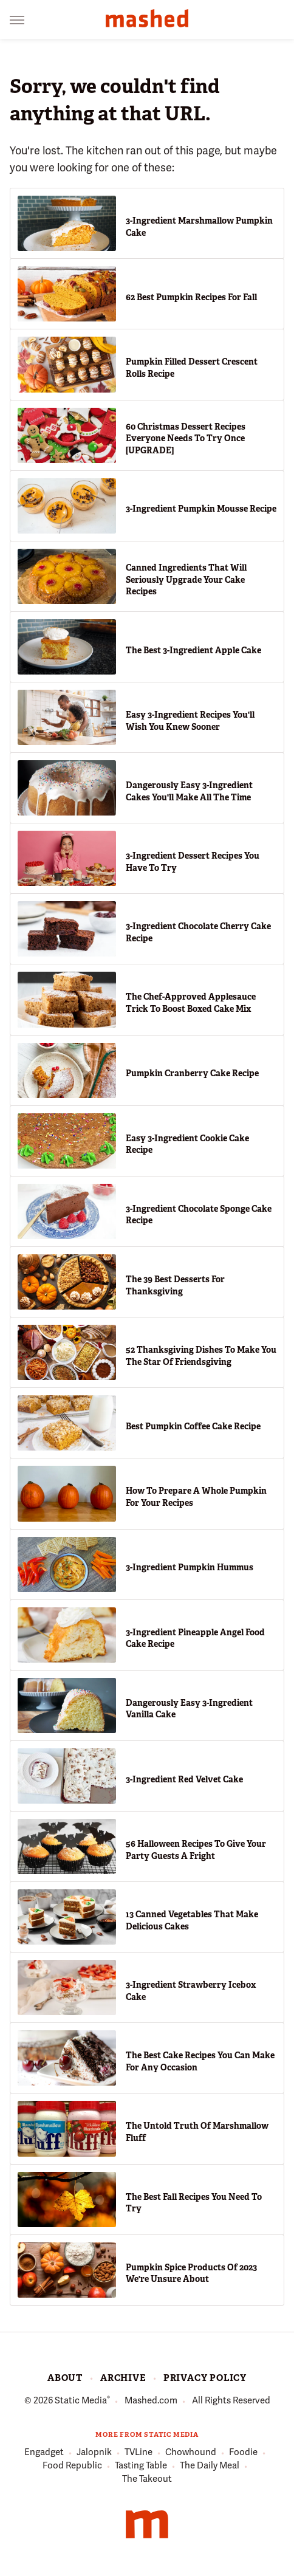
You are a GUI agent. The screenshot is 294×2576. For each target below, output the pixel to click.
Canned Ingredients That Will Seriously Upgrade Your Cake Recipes (186, 579)
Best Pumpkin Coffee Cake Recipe (193, 1426)
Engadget (44, 2453)
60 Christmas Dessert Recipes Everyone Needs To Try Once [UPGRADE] (185, 438)
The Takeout (147, 2479)
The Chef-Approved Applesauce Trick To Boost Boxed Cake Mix (191, 1002)
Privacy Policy (205, 2378)
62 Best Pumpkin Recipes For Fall (191, 297)
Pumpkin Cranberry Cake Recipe (192, 1073)
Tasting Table (141, 2466)
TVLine (138, 2453)
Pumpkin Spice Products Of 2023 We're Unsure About (191, 2273)
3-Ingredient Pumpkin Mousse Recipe (201, 508)
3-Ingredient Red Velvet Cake (184, 1779)
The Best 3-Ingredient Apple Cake (193, 650)
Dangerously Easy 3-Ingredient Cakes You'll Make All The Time (189, 791)
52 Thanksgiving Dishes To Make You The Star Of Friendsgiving (201, 1355)
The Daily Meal (209, 2466)
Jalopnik (94, 2453)
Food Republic (72, 2466)
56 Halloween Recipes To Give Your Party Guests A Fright (196, 1849)
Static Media (81, 2400)
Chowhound (190, 2453)
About (65, 2378)
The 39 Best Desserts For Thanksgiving (175, 1285)
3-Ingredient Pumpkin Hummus (189, 1567)
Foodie (243, 2453)
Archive (123, 2378)
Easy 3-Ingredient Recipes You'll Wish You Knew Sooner (190, 720)
